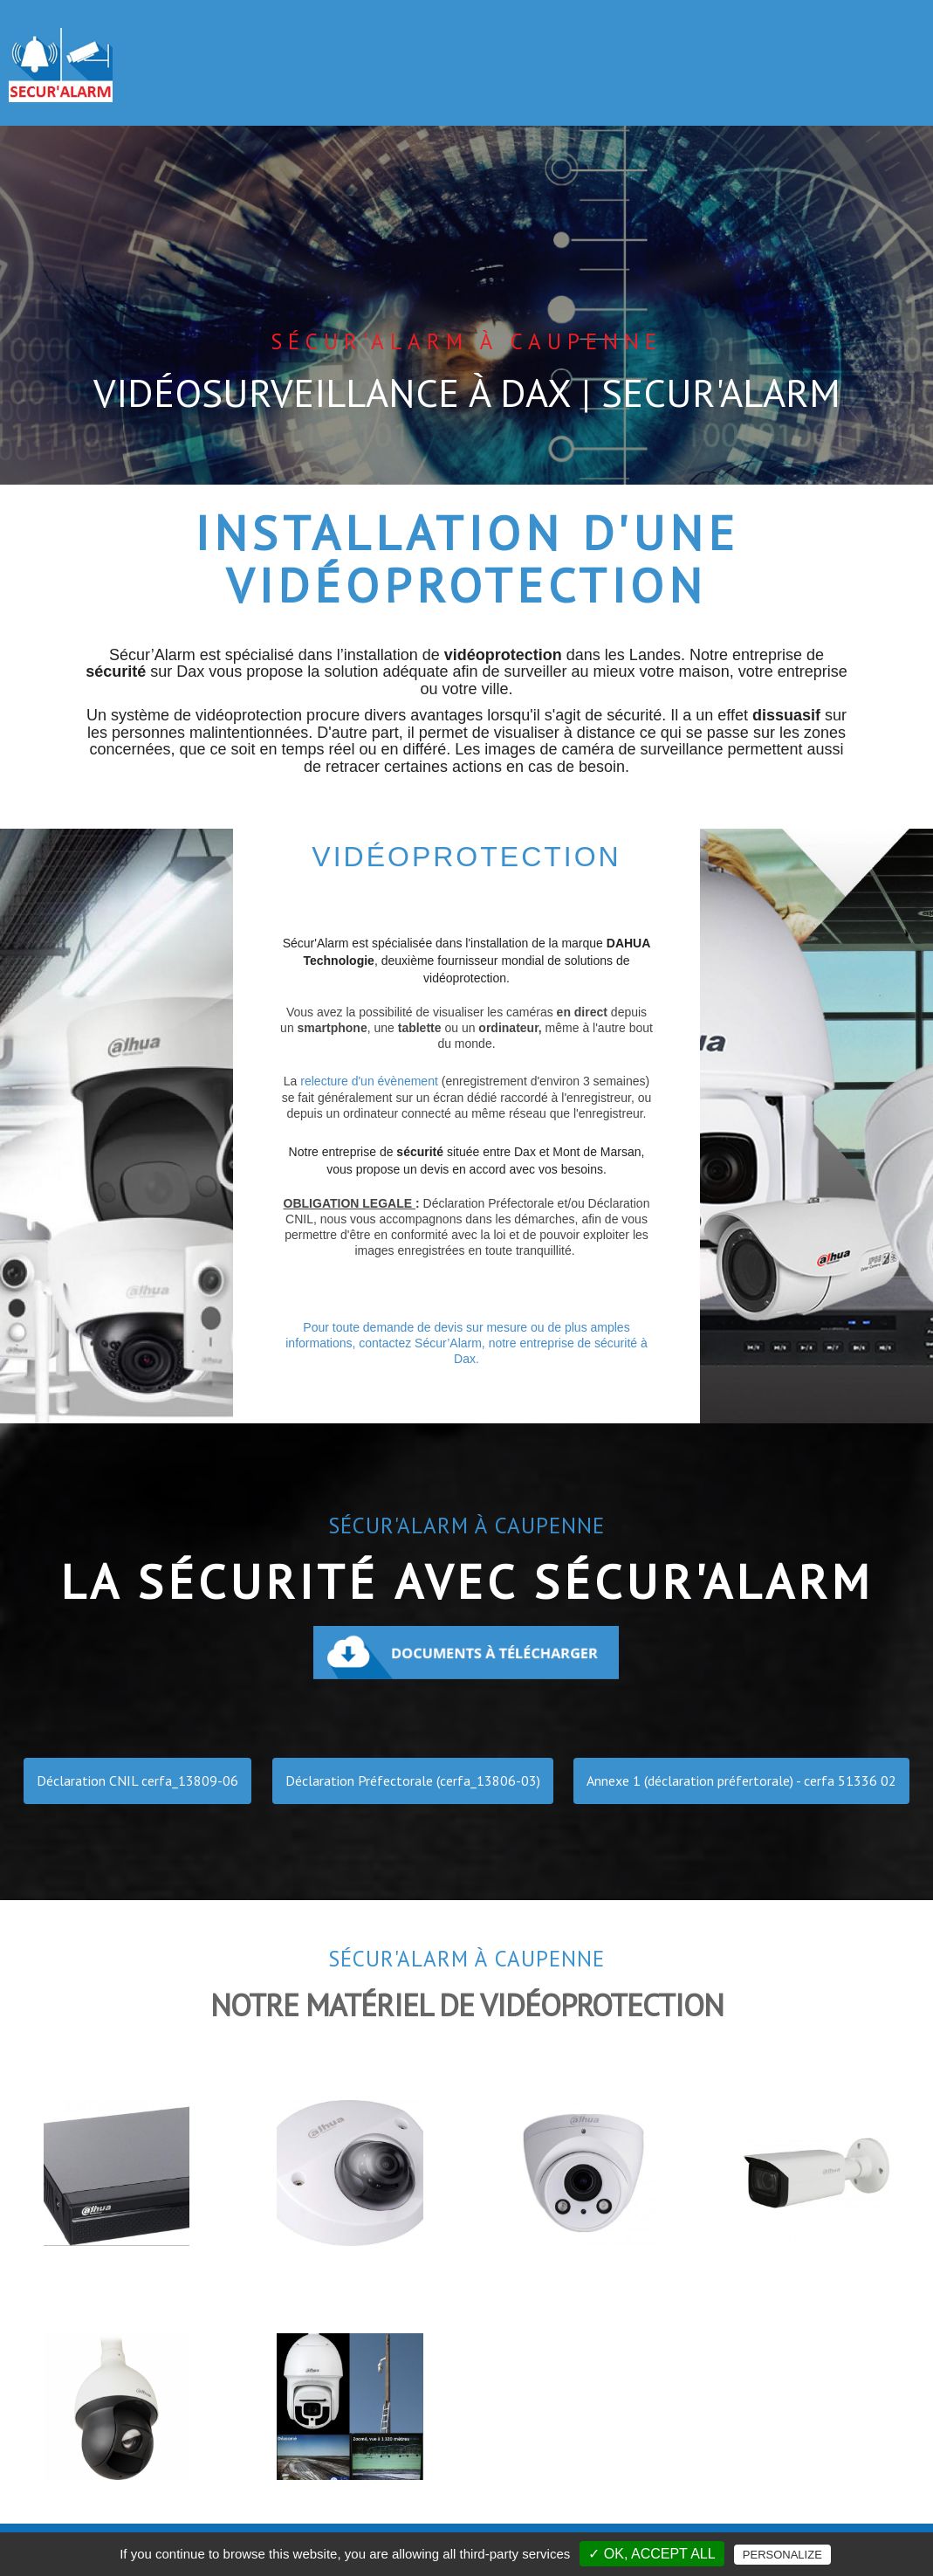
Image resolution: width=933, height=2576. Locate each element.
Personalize (782, 2554)
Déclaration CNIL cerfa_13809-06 (137, 1780)
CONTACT (874, 50)
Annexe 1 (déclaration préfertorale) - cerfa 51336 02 (741, 1780)
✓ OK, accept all (651, 2553)
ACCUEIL (266, 50)
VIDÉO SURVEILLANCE (511, 50)
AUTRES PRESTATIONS (720, 60)
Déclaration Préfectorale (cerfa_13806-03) (412, 1780)
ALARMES (360, 60)
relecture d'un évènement (359, 1081)
